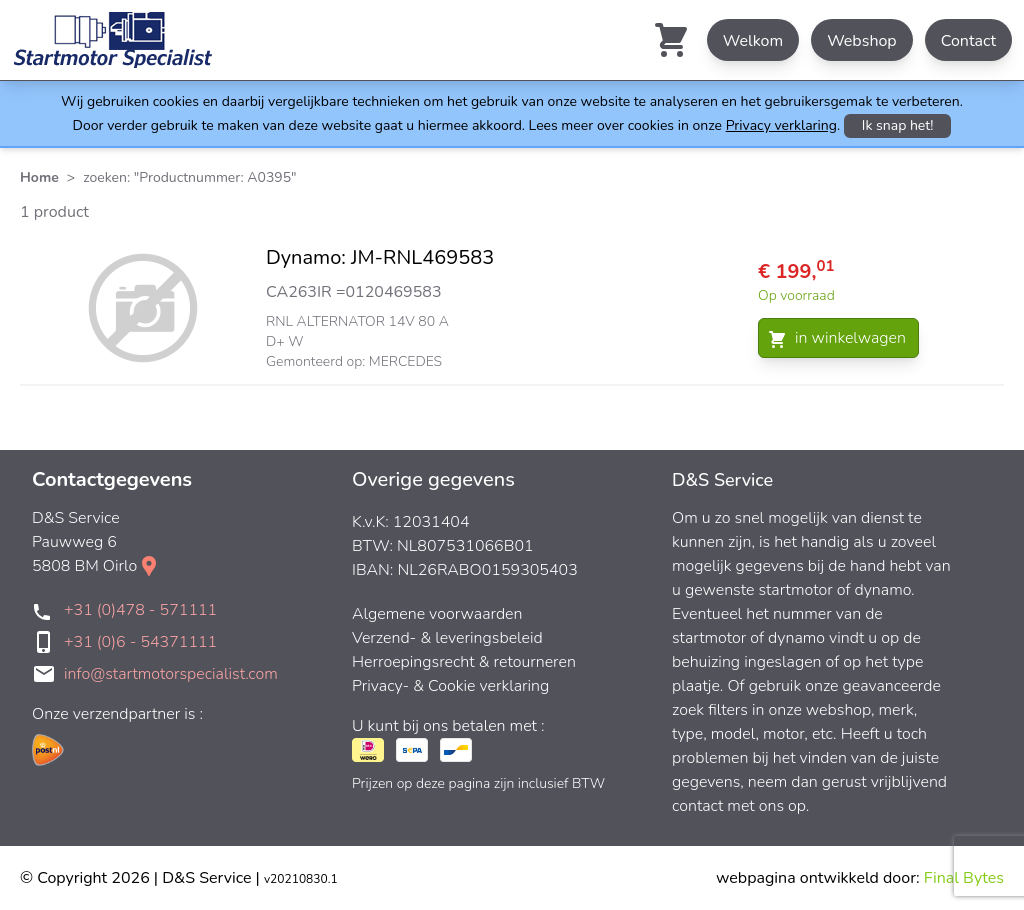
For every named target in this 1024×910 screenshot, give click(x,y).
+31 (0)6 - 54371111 (140, 642)
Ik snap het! (898, 125)
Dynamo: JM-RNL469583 (380, 257)
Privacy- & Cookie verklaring (450, 686)
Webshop (862, 41)
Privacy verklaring (781, 125)
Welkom (753, 41)
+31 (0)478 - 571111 (140, 610)
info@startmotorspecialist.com (171, 674)
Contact (968, 41)
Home (39, 177)
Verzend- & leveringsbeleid (447, 638)
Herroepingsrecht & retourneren (464, 662)
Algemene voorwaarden (437, 614)
